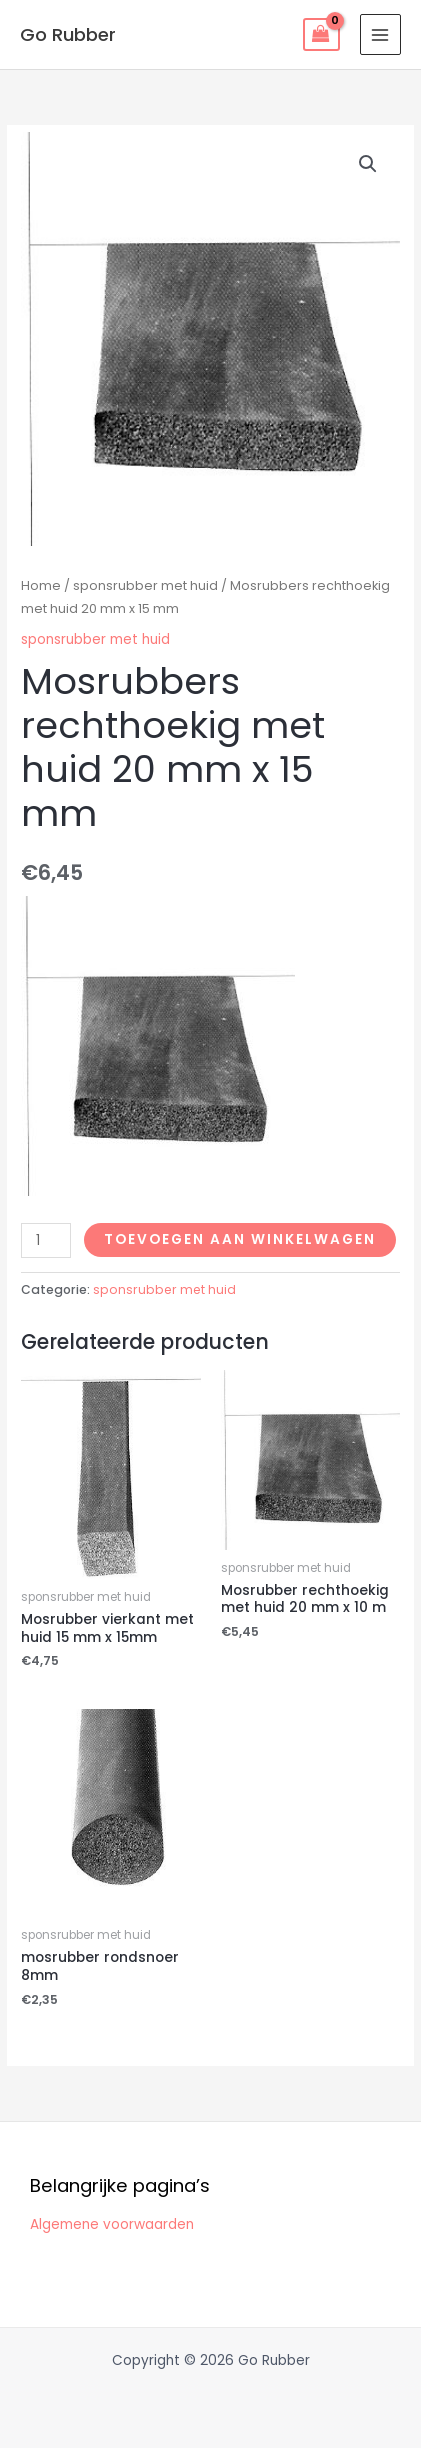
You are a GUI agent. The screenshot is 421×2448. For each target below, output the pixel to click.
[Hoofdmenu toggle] (380, 34)
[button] (368, 164)
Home (41, 585)
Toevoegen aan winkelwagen (240, 1239)
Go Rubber (68, 34)
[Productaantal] (46, 1240)
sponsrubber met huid (145, 585)
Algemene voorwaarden (112, 2224)
